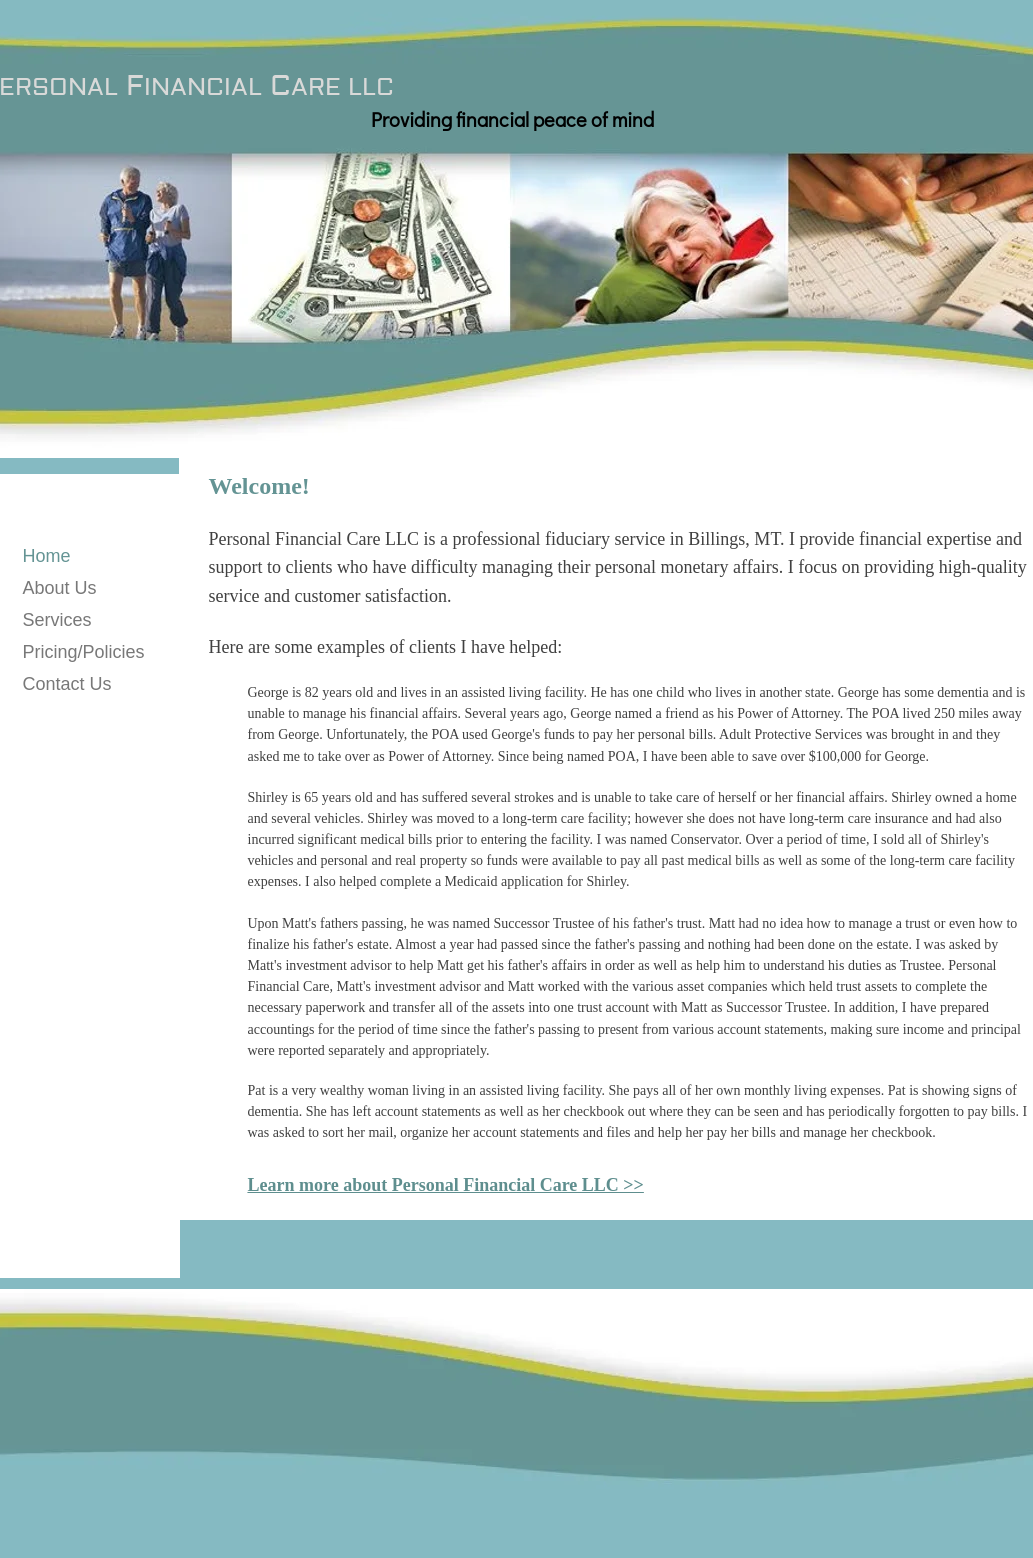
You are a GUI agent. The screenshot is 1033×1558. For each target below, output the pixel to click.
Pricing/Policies (84, 652)
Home (47, 556)
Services (57, 620)
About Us (60, 588)
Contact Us (67, 684)
